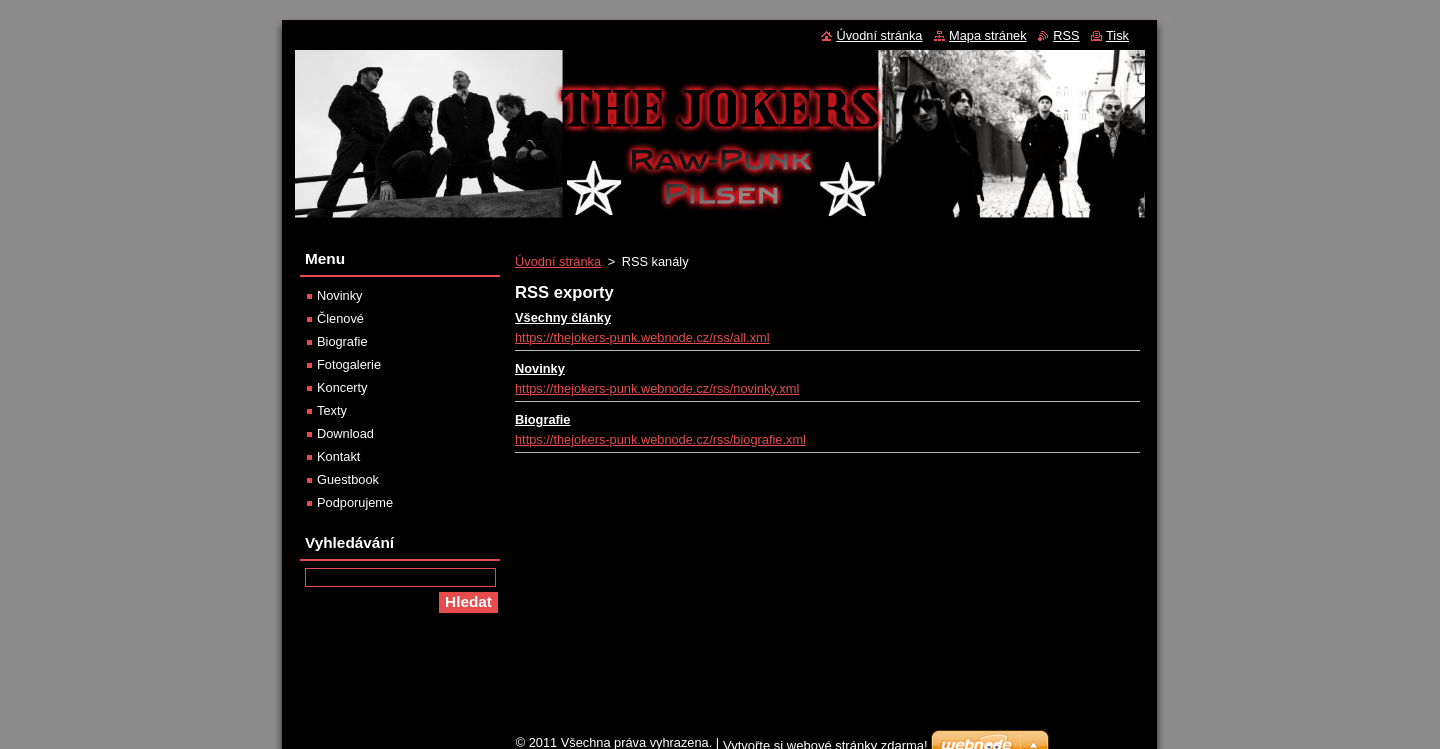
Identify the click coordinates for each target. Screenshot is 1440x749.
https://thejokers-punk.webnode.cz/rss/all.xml (642, 337)
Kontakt (338, 456)
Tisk (1117, 35)
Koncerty (342, 387)
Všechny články (563, 317)
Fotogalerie (349, 364)
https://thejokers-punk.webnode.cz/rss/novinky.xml (657, 388)
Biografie (542, 419)
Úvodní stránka (558, 261)
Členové (340, 318)
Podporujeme (355, 502)
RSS (1066, 35)
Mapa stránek (988, 35)
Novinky (540, 368)
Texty (332, 410)
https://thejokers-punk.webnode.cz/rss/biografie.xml (660, 439)
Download (345, 433)
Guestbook (348, 479)
